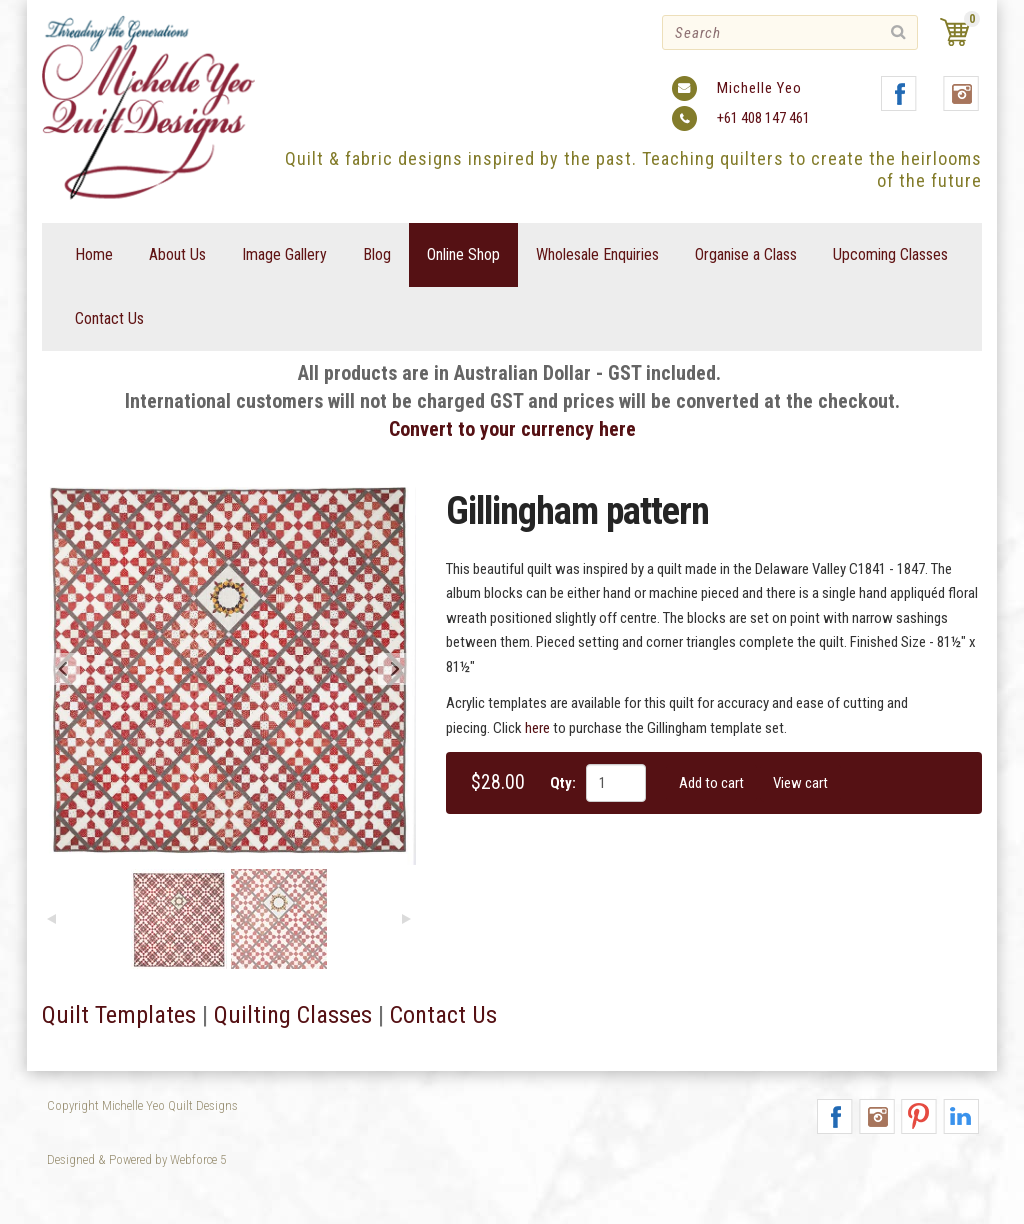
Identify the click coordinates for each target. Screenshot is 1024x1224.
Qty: (563, 783)
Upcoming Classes (890, 254)
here (537, 728)
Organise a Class (746, 254)
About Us (177, 254)
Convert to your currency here (512, 429)
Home (94, 254)
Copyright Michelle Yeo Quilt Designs (142, 1105)
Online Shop (463, 254)
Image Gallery (284, 254)
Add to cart (711, 783)
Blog (377, 254)
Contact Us (109, 318)
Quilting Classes (293, 1015)
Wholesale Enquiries (597, 254)
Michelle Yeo (759, 88)
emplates (151, 1015)
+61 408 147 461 (763, 118)
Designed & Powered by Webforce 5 (136, 1159)
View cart (800, 783)
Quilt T (74, 1015)
